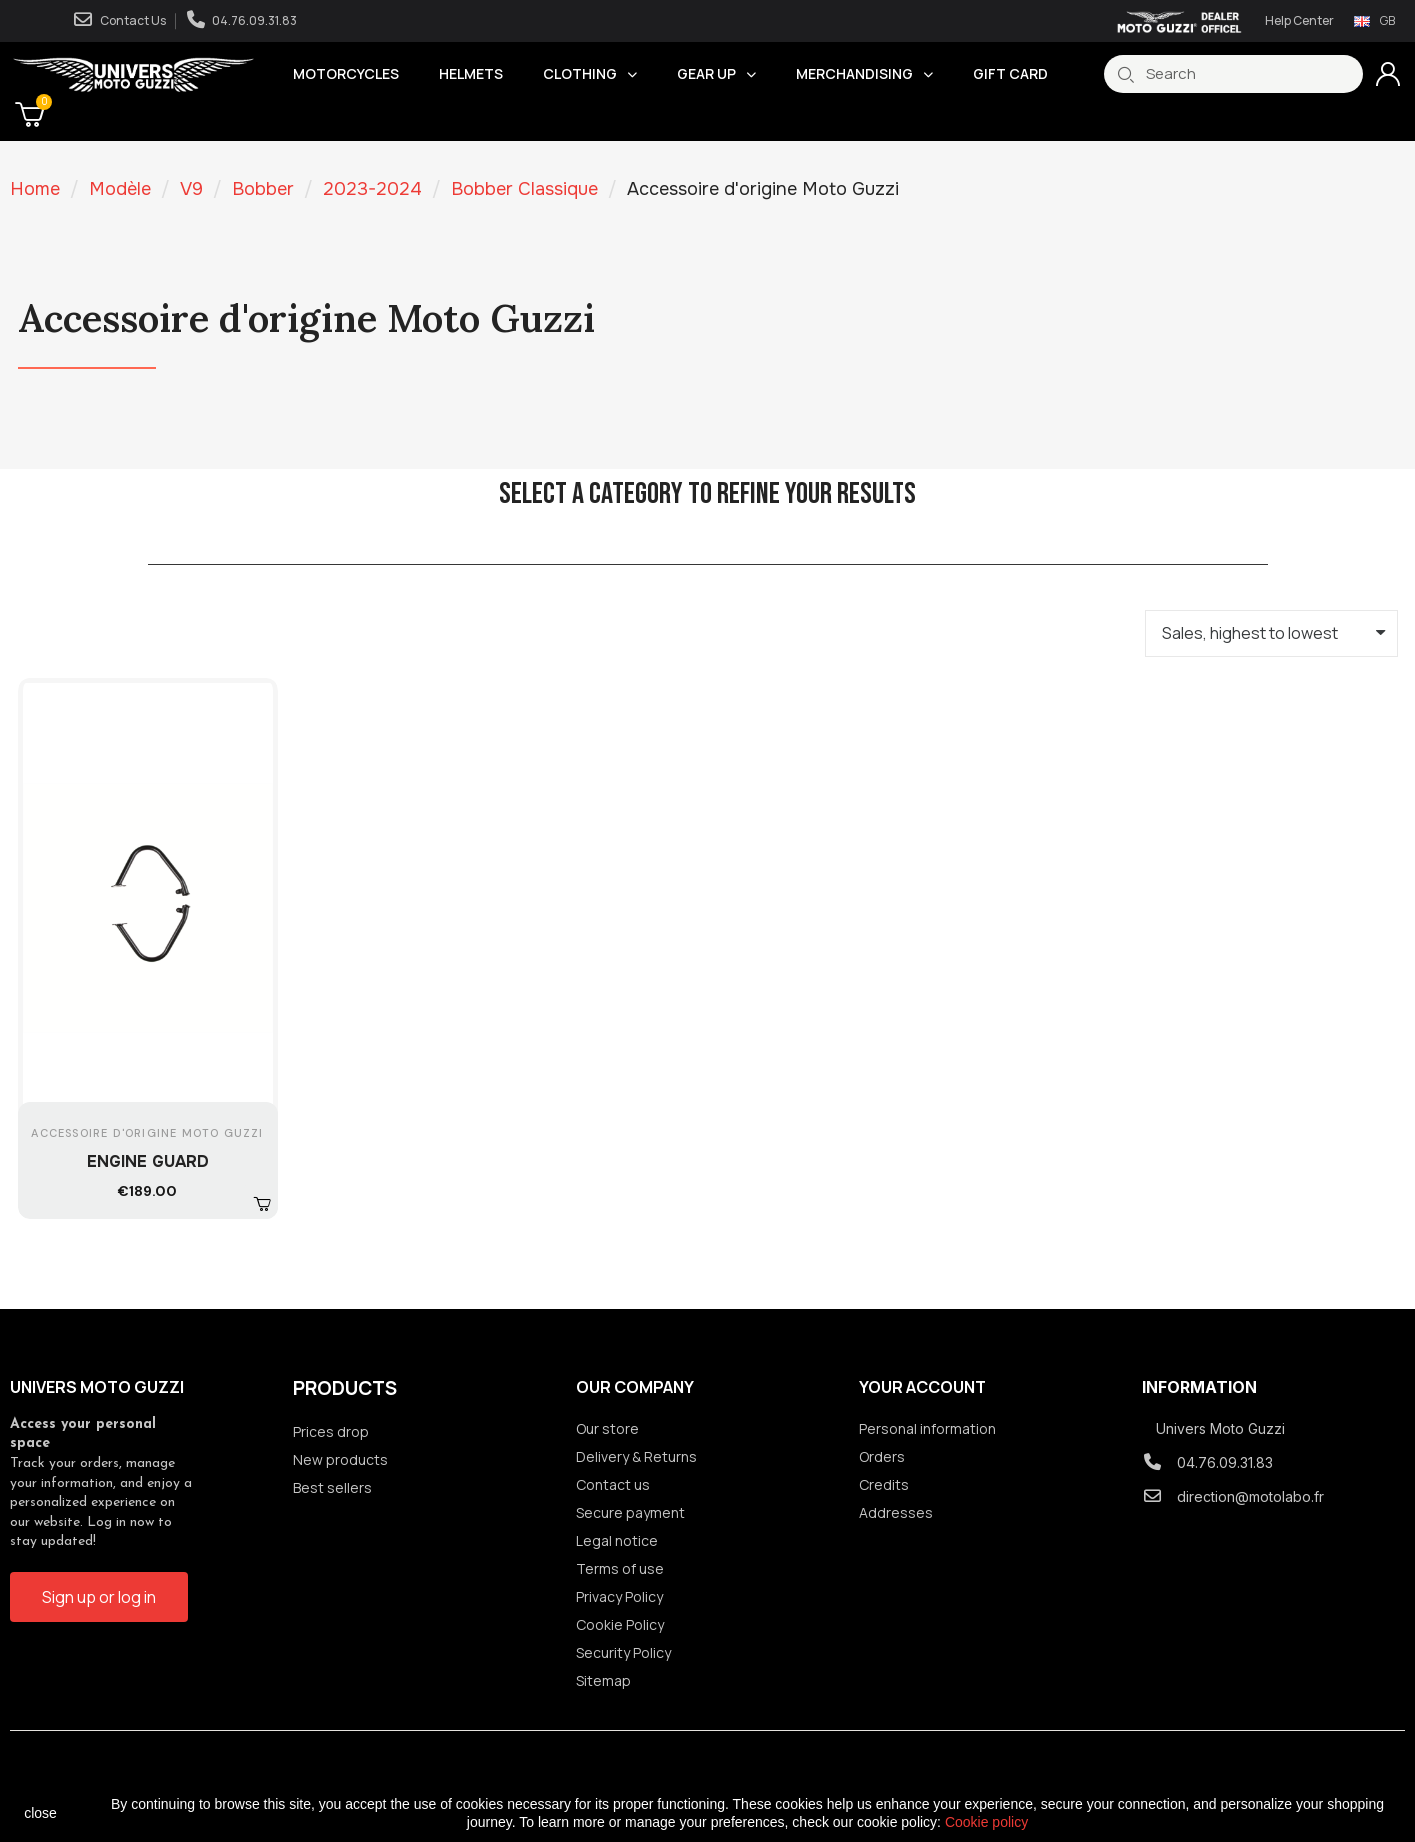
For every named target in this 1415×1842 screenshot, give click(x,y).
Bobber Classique (524, 189)
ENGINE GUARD (148, 1161)
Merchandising (864, 74)
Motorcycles (346, 73)
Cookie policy (986, 1822)
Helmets (471, 73)
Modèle (120, 189)
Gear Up (716, 74)
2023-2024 (372, 189)
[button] (262, 1202)
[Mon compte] (1388, 74)
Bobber (263, 189)
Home (35, 189)
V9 (191, 189)
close (40, 1813)
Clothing (590, 74)
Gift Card (1010, 73)
